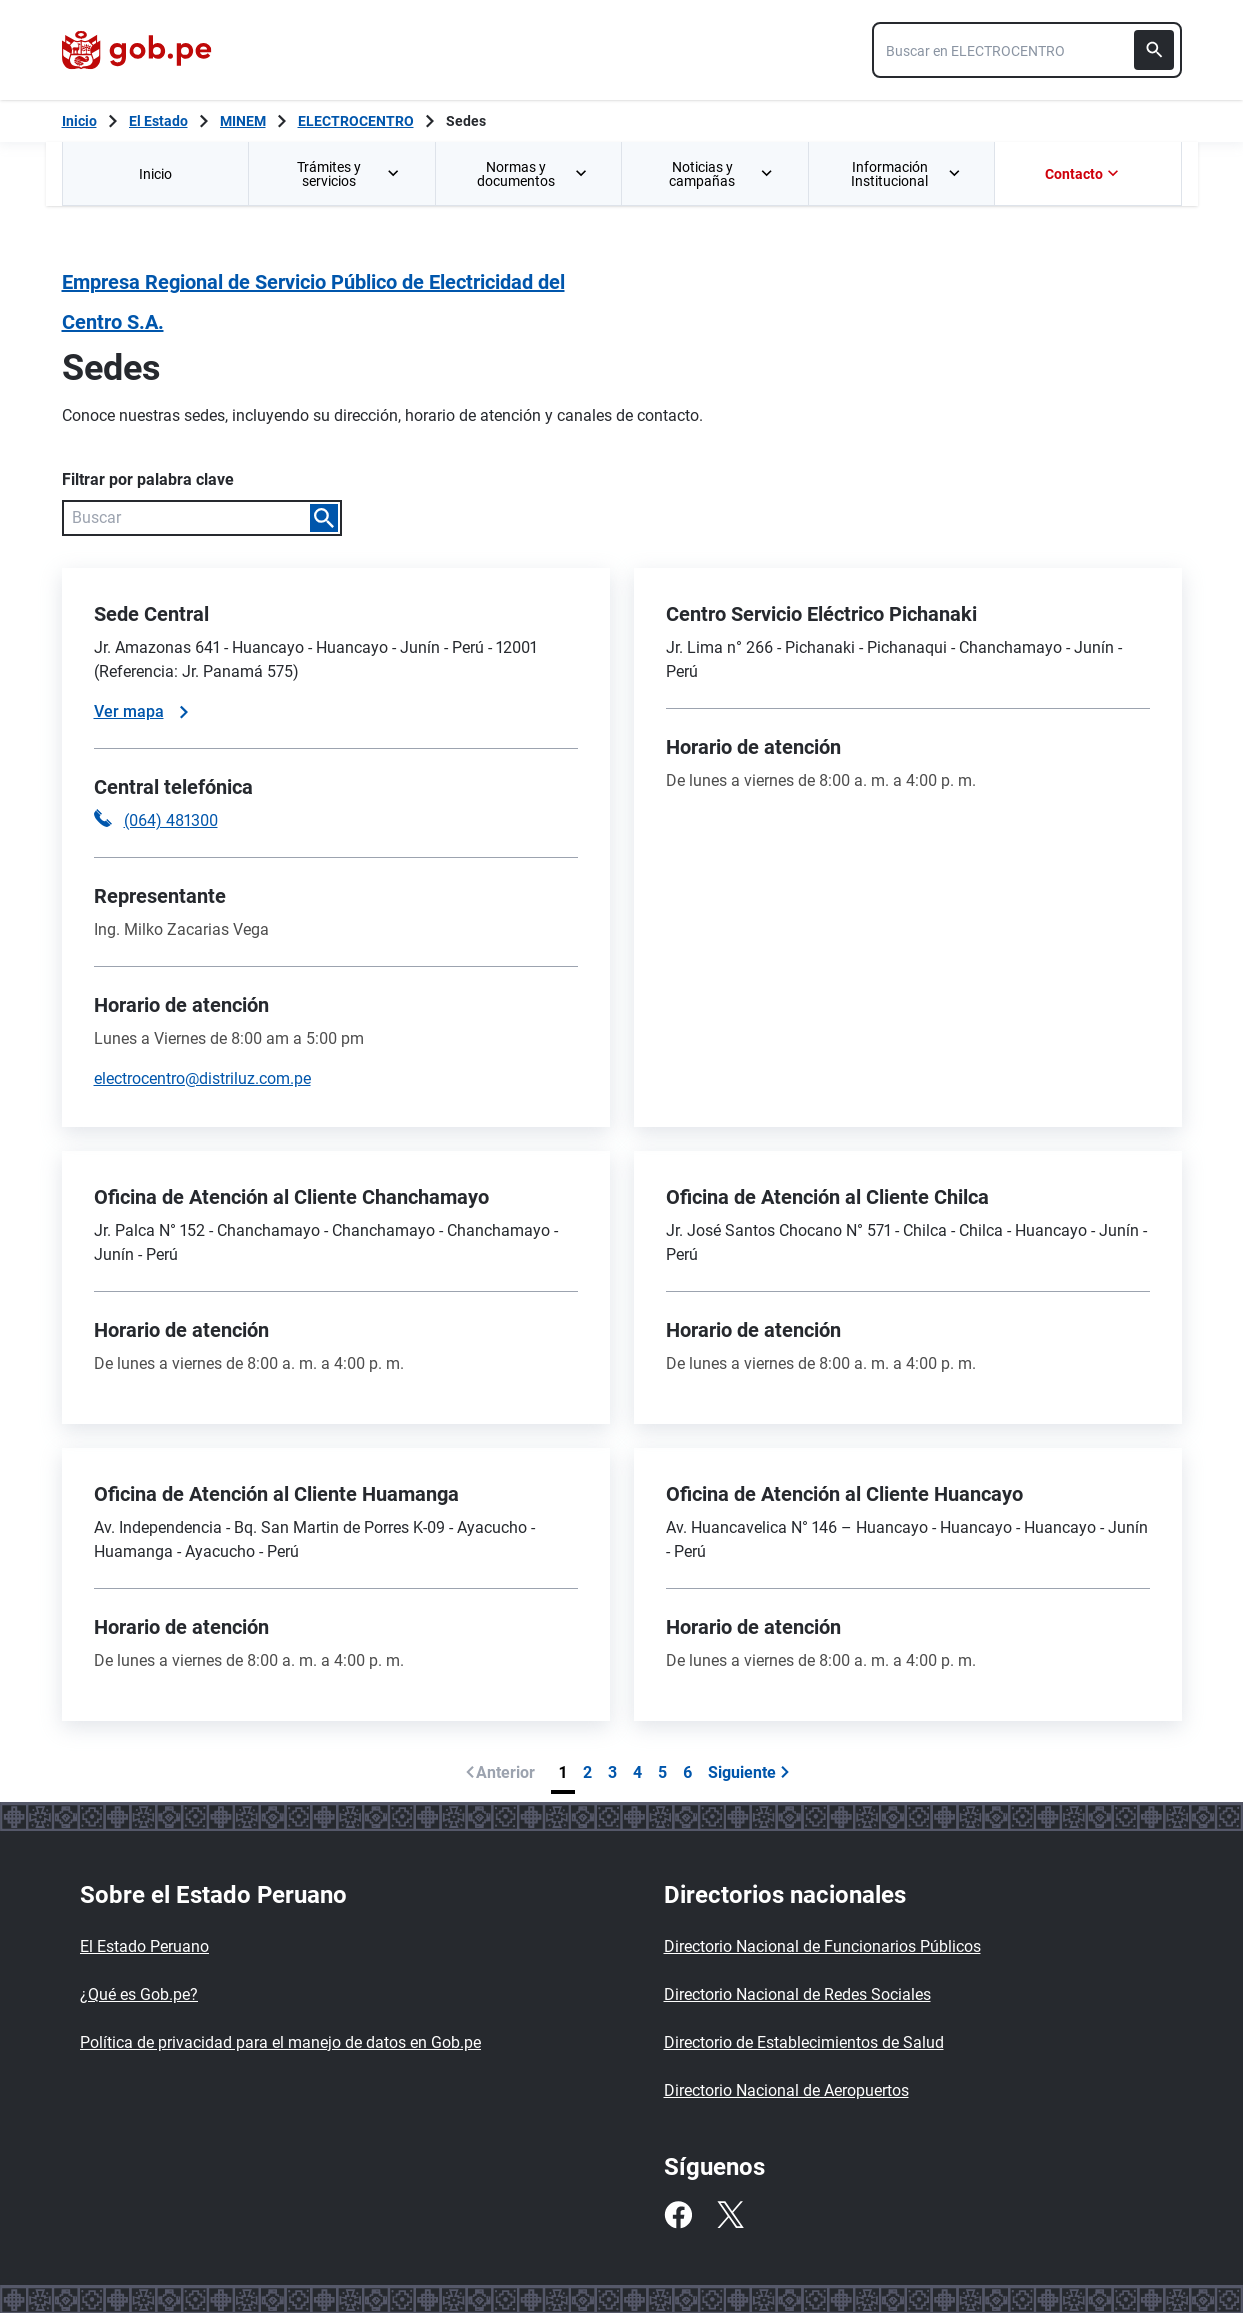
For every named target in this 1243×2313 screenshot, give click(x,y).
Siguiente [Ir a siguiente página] (749, 1772)
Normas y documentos (533, 174)
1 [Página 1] (563, 1772)
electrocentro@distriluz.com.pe (202, 1078)
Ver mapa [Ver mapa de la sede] (141, 711)
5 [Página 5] (662, 1772)
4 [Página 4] (637, 1772)
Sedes (466, 121)
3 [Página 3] (612, 1772)
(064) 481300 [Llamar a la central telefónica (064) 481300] (171, 820)
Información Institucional (906, 174)
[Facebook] (678, 2215)
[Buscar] (1154, 50)
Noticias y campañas (722, 174)
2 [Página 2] (587, 1772)
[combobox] (1027, 50)
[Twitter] (730, 2215)
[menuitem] (155, 173)
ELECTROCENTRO (356, 121)
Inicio (155, 174)
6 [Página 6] (687, 1772)
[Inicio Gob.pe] (79, 121)
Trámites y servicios (350, 174)
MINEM (243, 121)
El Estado (158, 121)
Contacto (1084, 174)
